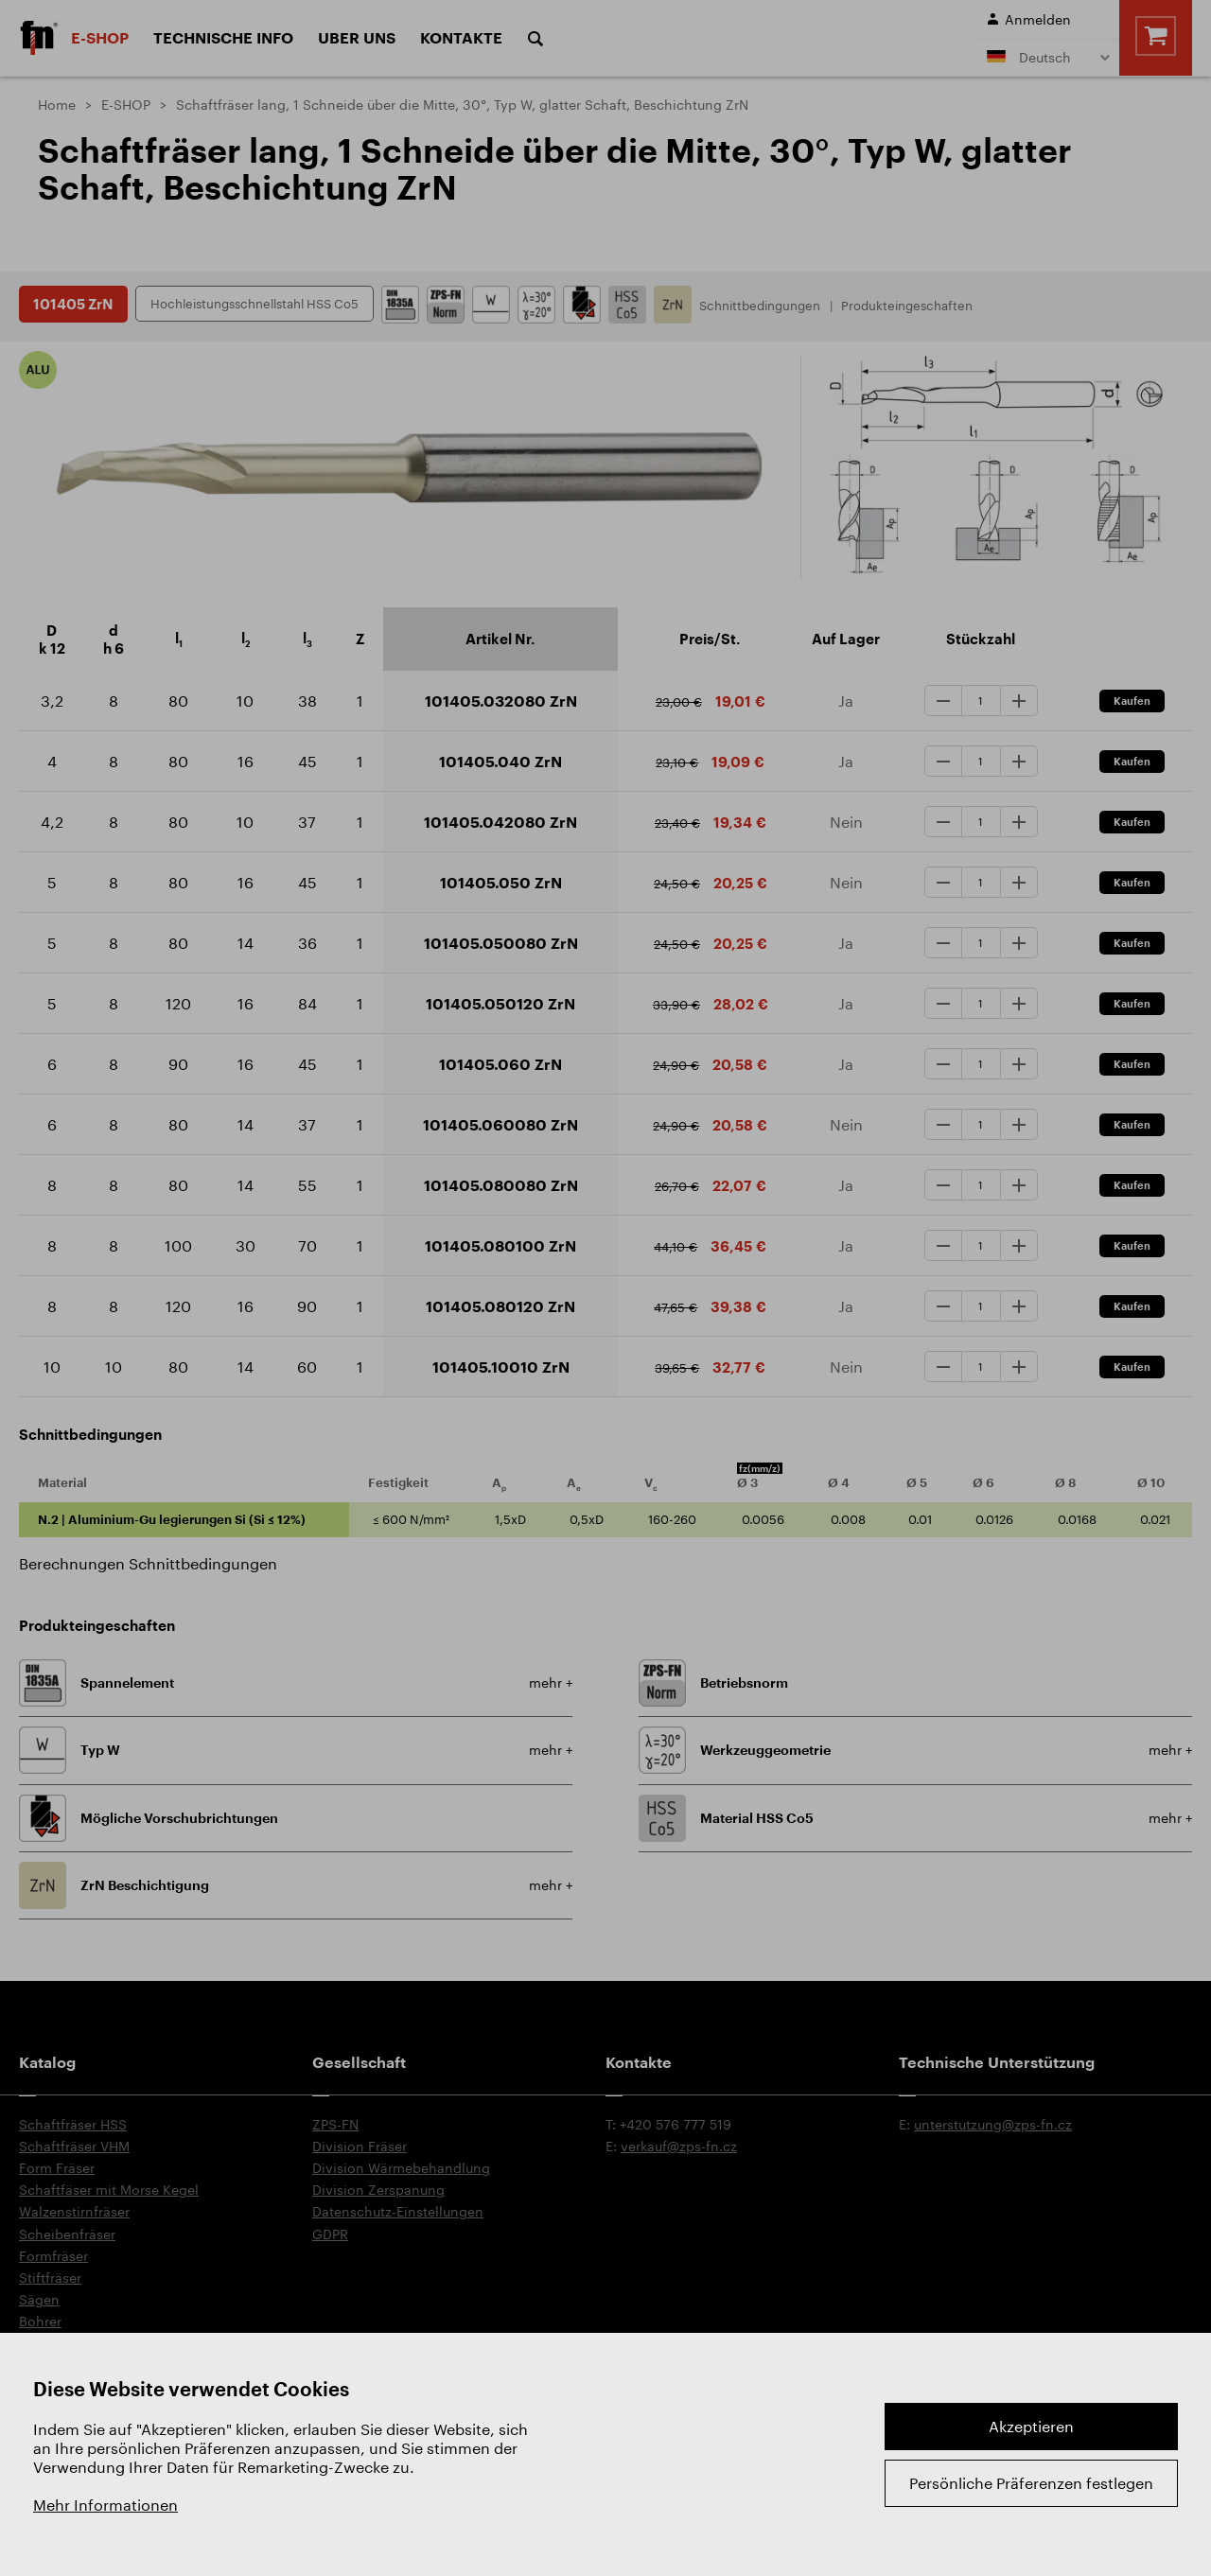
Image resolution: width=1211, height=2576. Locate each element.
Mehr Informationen (105, 2505)
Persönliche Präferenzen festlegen (1031, 2483)
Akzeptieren (1031, 2426)
